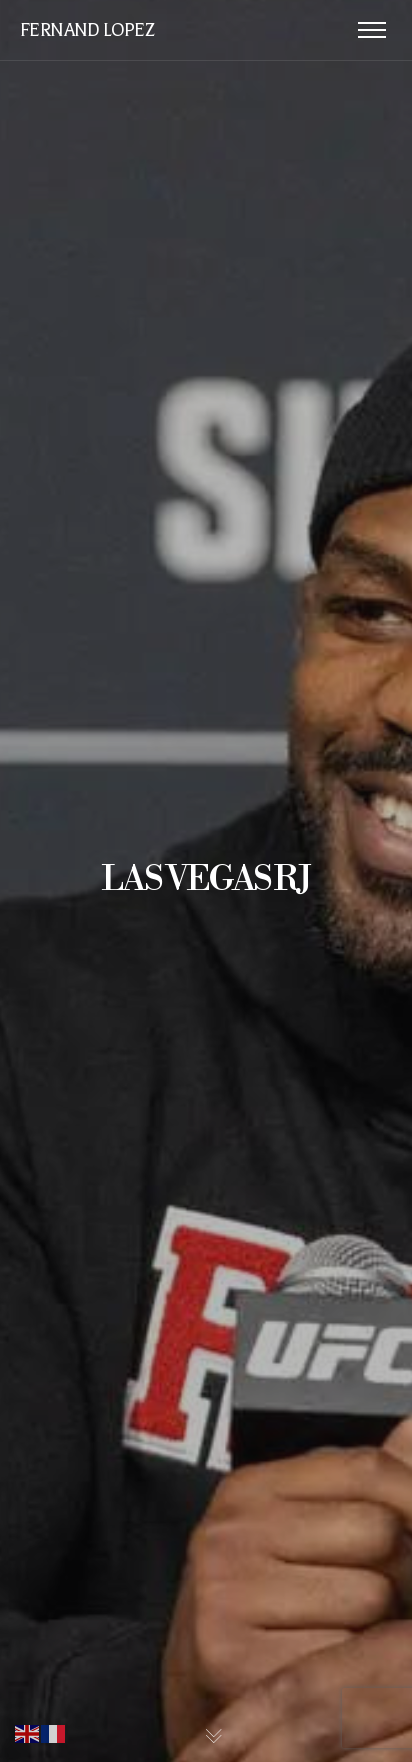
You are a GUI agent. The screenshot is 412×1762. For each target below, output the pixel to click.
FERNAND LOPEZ (86, 30)
